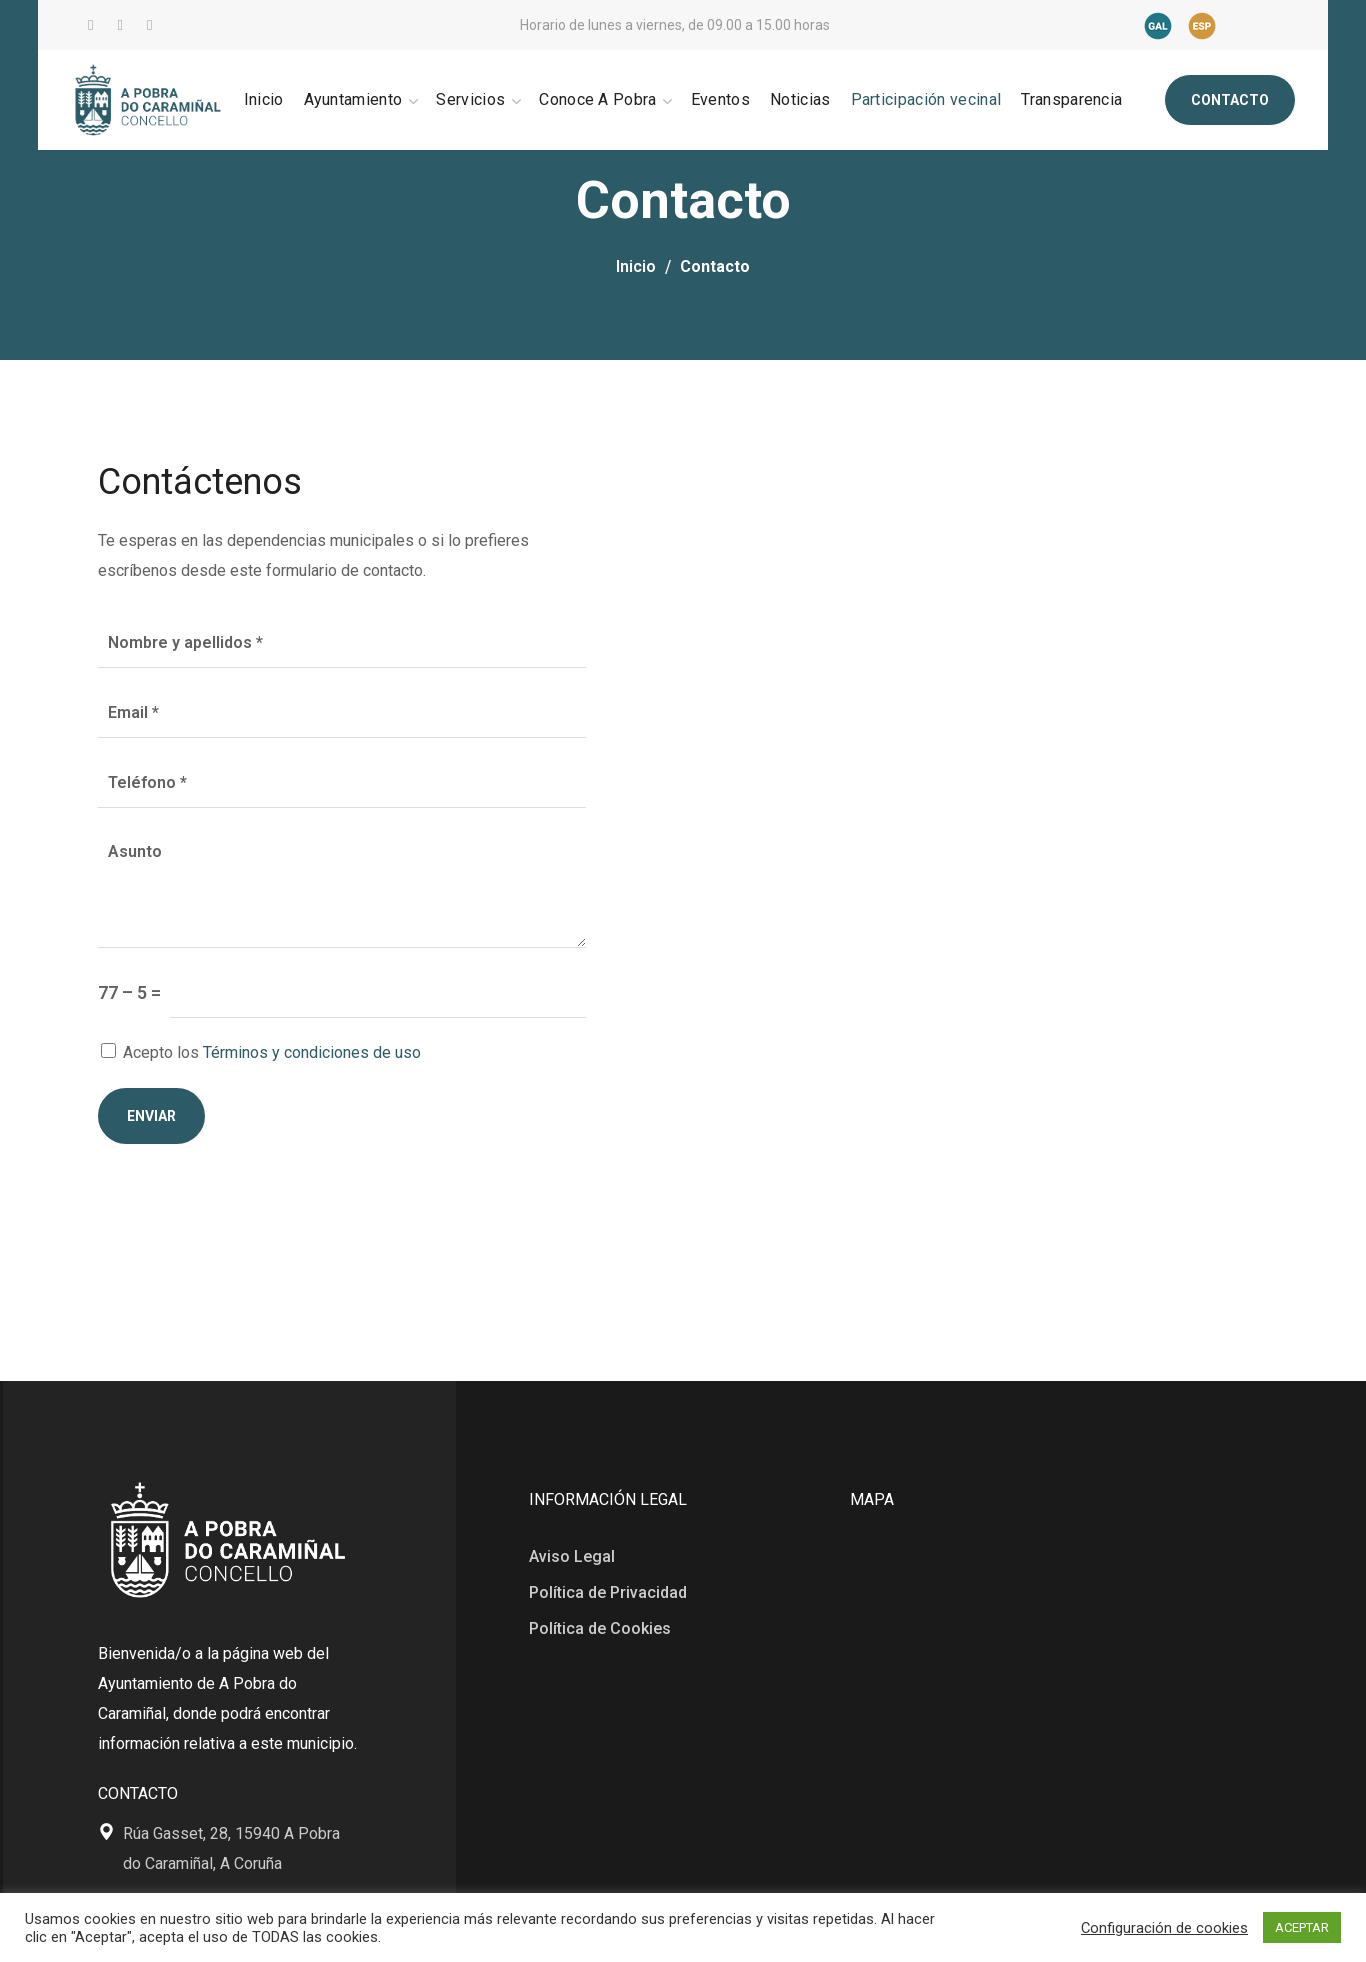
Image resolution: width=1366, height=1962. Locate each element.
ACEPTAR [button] (1302, 1927)
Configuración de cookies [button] (1164, 1928)
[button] (1230, 100)
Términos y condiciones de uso (312, 1052)
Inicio (636, 266)
